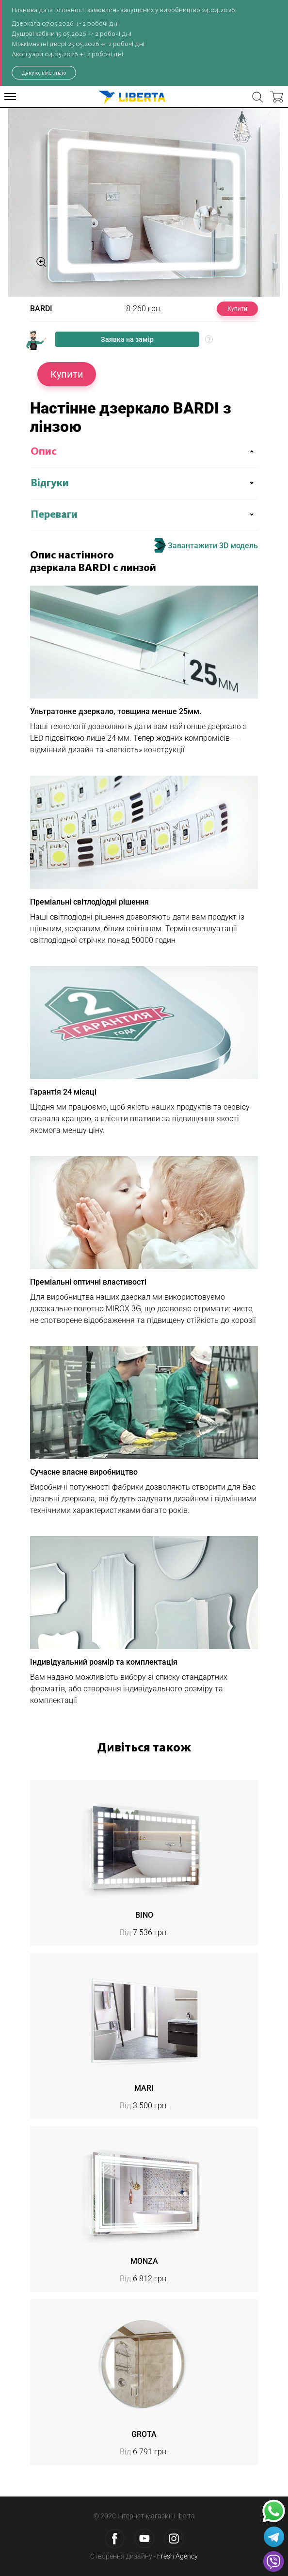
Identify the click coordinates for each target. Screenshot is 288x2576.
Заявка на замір (127, 339)
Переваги (54, 514)
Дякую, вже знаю (44, 72)
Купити (237, 308)
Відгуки (50, 483)
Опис (44, 451)
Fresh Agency (177, 2556)
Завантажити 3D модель (206, 545)
